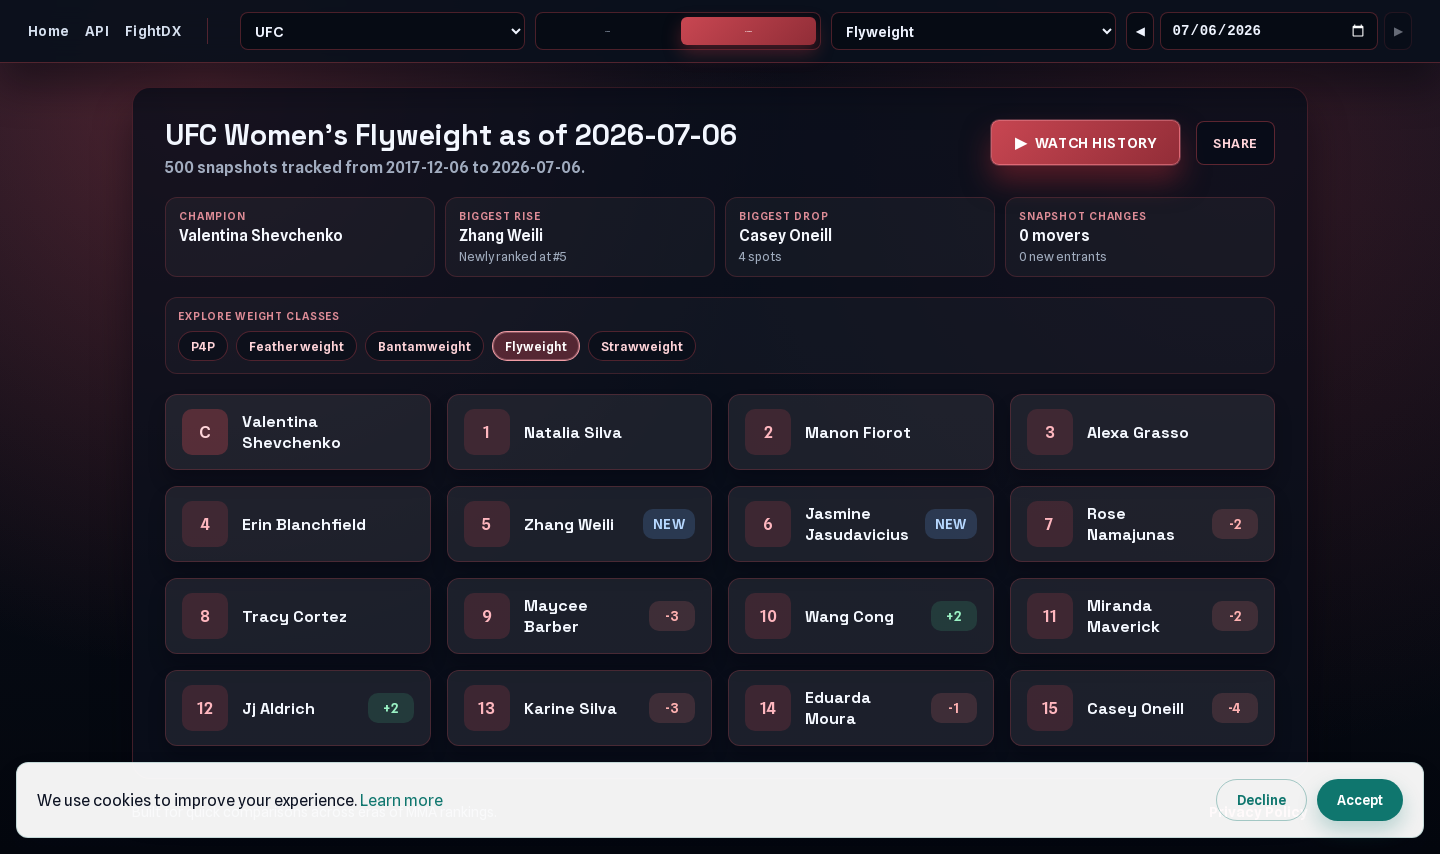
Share (1235, 145)
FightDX (153, 31)
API (97, 31)
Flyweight (536, 347)
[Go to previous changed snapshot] (1140, 32)
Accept (1360, 800)
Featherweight (296, 347)
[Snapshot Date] (1269, 32)
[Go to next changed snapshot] (1398, 32)
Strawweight (642, 347)
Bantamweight (424, 347)
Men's (607, 32)
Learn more (401, 800)
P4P (203, 347)
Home (48, 31)
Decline (1261, 800)
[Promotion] (383, 32)
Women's (748, 32)
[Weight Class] (974, 32)
